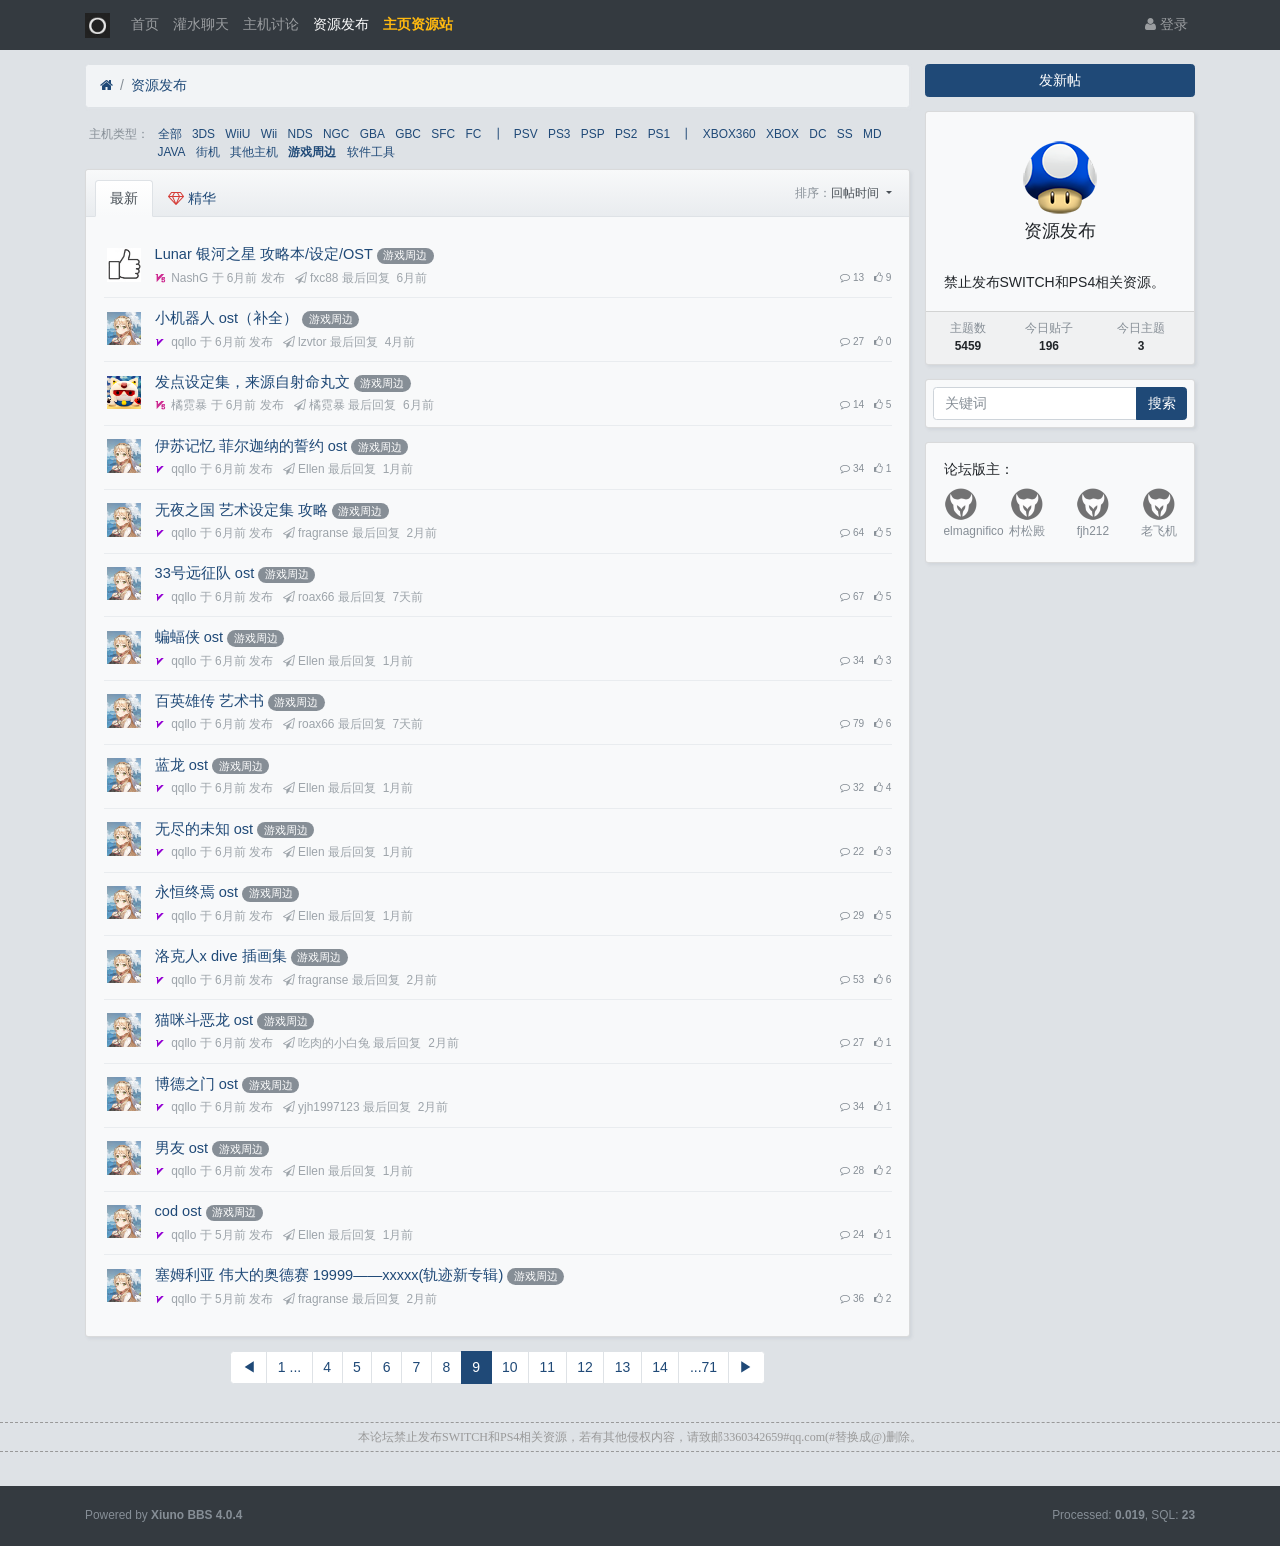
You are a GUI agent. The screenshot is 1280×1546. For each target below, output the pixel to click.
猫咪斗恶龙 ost (204, 1020)
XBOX (782, 134)
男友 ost (181, 1148)
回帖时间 (856, 193)
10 (510, 1367)
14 (660, 1367)
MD (872, 134)
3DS (203, 134)
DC (817, 134)
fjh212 (1093, 531)
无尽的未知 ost (204, 829)
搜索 (1162, 403)
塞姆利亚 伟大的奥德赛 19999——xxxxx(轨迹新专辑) (329, 1275)
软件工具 (371, 152)
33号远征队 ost (205, 573)
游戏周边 (312, 152)
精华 (192, 198)
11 (548, 1367)
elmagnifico (974, 531)
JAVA (172, 152)
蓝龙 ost (181, 765)
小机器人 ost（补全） (226, 318)
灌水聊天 (201, 24)
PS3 (559, 134)
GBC (408, 134)
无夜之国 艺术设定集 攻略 (241, 510)
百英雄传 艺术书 (209, 701)
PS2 (626, 134)
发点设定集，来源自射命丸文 (252, 382)
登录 (1166, 24)
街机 (208, 152)
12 (585, 1367)
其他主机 (254, 152)
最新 (124, 198)
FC (473, 134)
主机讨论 (271, 24)
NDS (300, 134)
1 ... (289, 1367)
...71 (703, 1367)
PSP (593, 134)
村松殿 (1027, 531)
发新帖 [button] (1060, 80)
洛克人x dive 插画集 (221, 956)
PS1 (659, 134)
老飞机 (1159, 531)
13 (623, 1367)
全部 (170, 134)
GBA (372, 134)
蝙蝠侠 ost (189, 637)
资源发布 (341, 24)
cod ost (178, 1211)
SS (845, 134)
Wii (269, 134)
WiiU (237, 134)
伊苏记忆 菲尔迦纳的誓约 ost (251, 446)
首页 (145, 24)
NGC (336, 134)
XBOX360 (729, 134)
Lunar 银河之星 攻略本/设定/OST (264, 254)
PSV (526, 134)
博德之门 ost (196, 1084)
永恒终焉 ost (196, 892)
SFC (443, 134)
